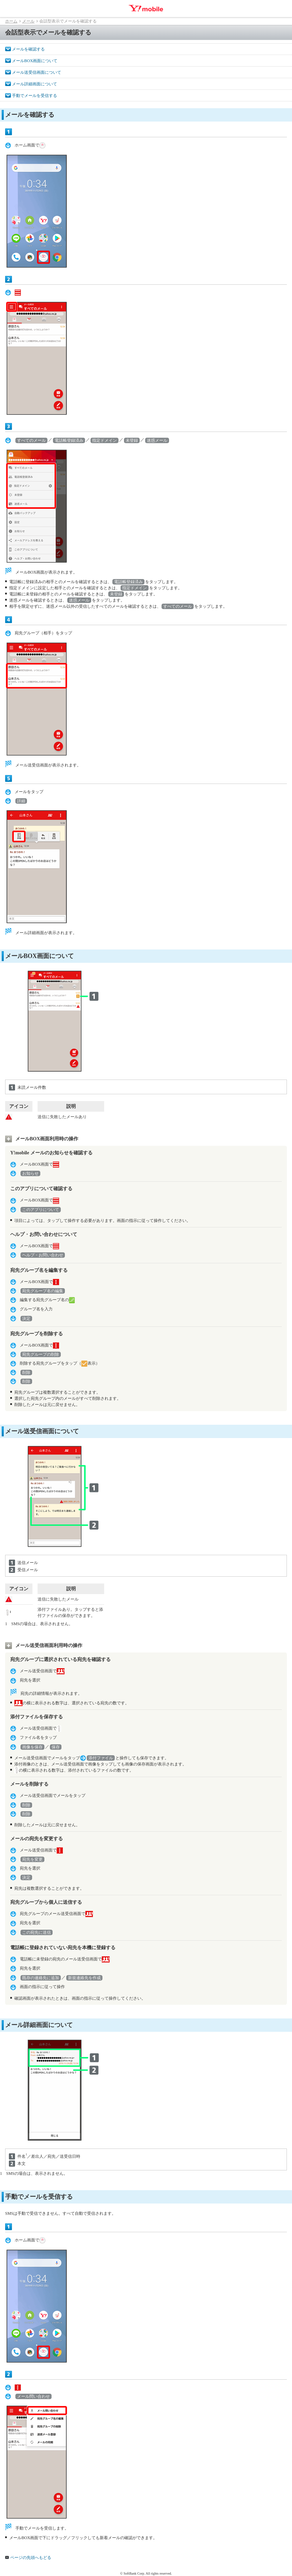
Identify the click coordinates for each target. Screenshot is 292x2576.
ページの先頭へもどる (30, 2557)
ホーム (11, 21)
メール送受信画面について (36, 72)
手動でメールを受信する (34, 95)
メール (28, 21)
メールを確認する (28, 49)
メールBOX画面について (34, 60)
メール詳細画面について (34, 84)
